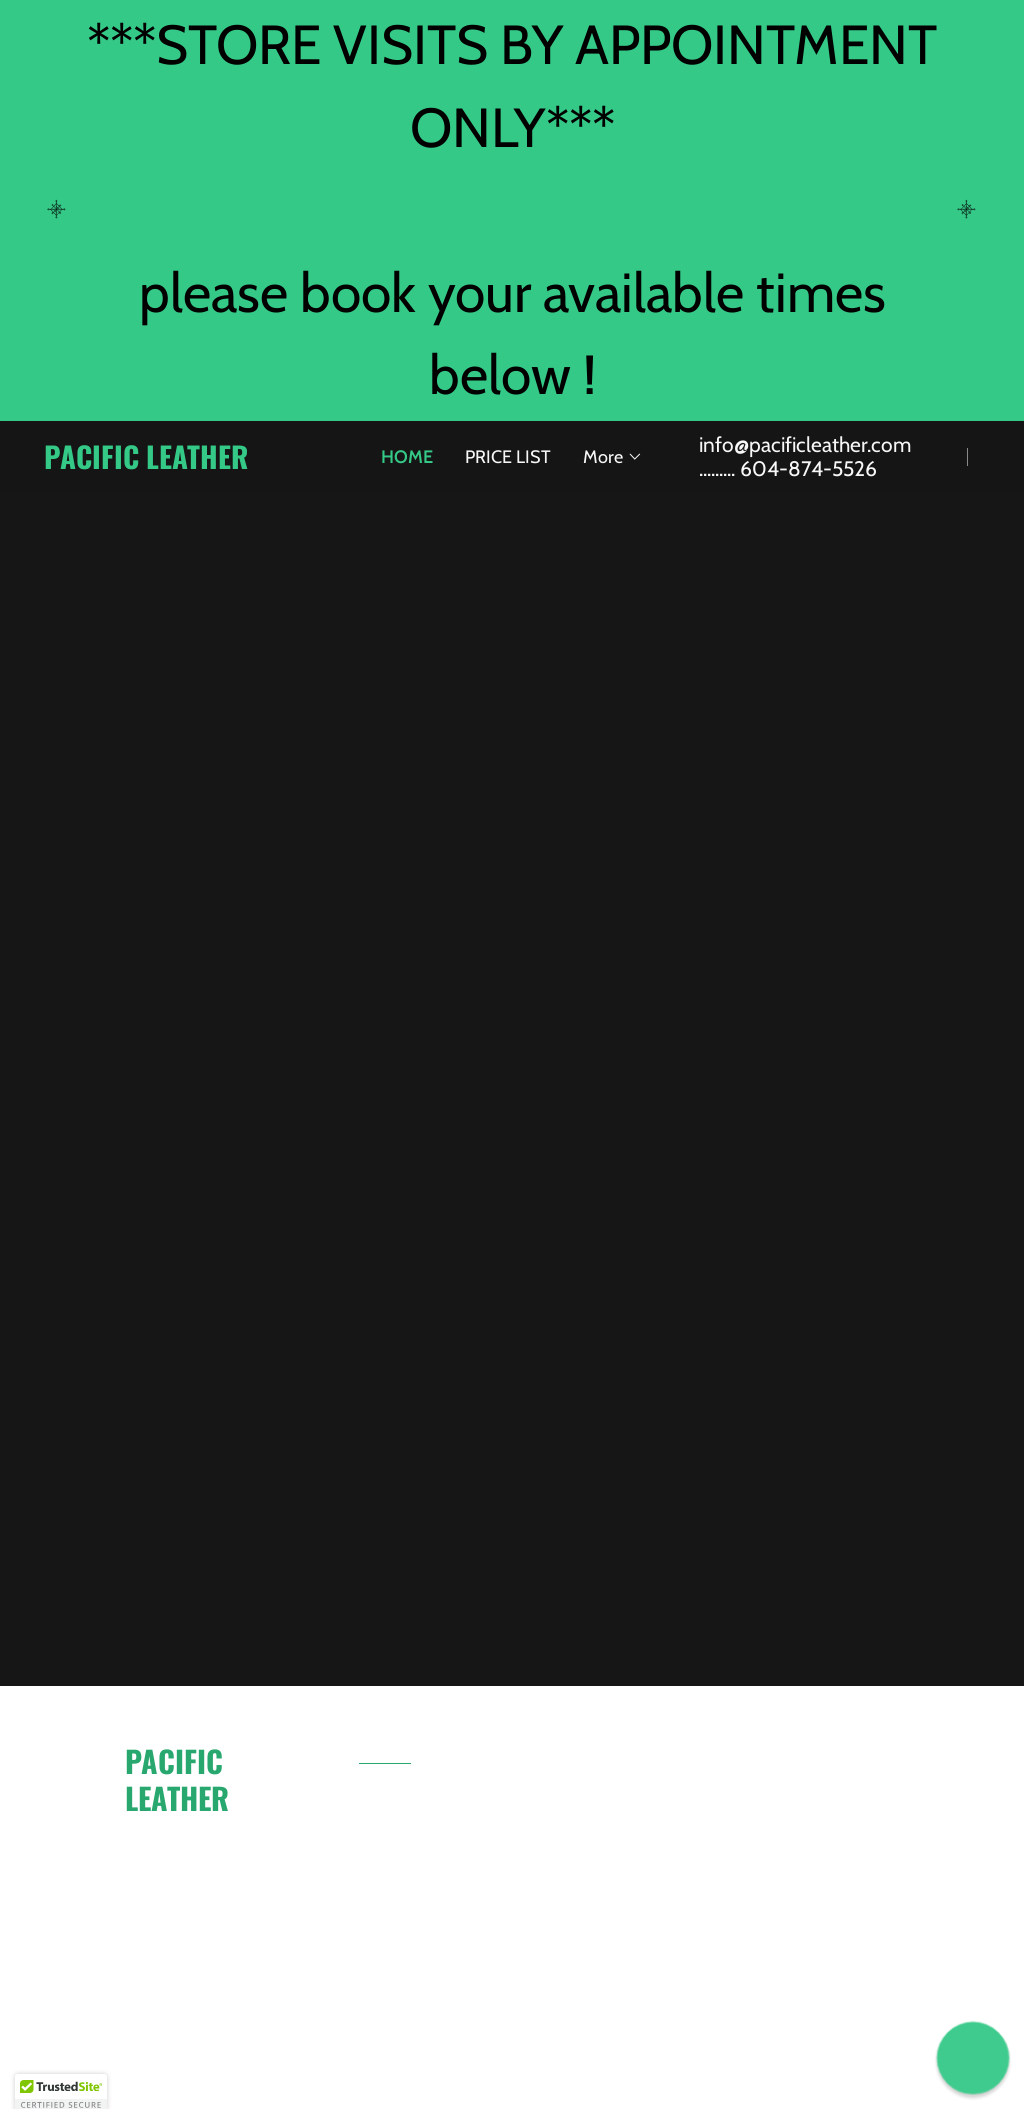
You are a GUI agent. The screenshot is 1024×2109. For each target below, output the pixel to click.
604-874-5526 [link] (808, 468)
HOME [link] (407, 457)
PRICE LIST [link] (508, 457)
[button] (613, 457)
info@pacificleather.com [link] (805, 444)
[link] (184, 463)
